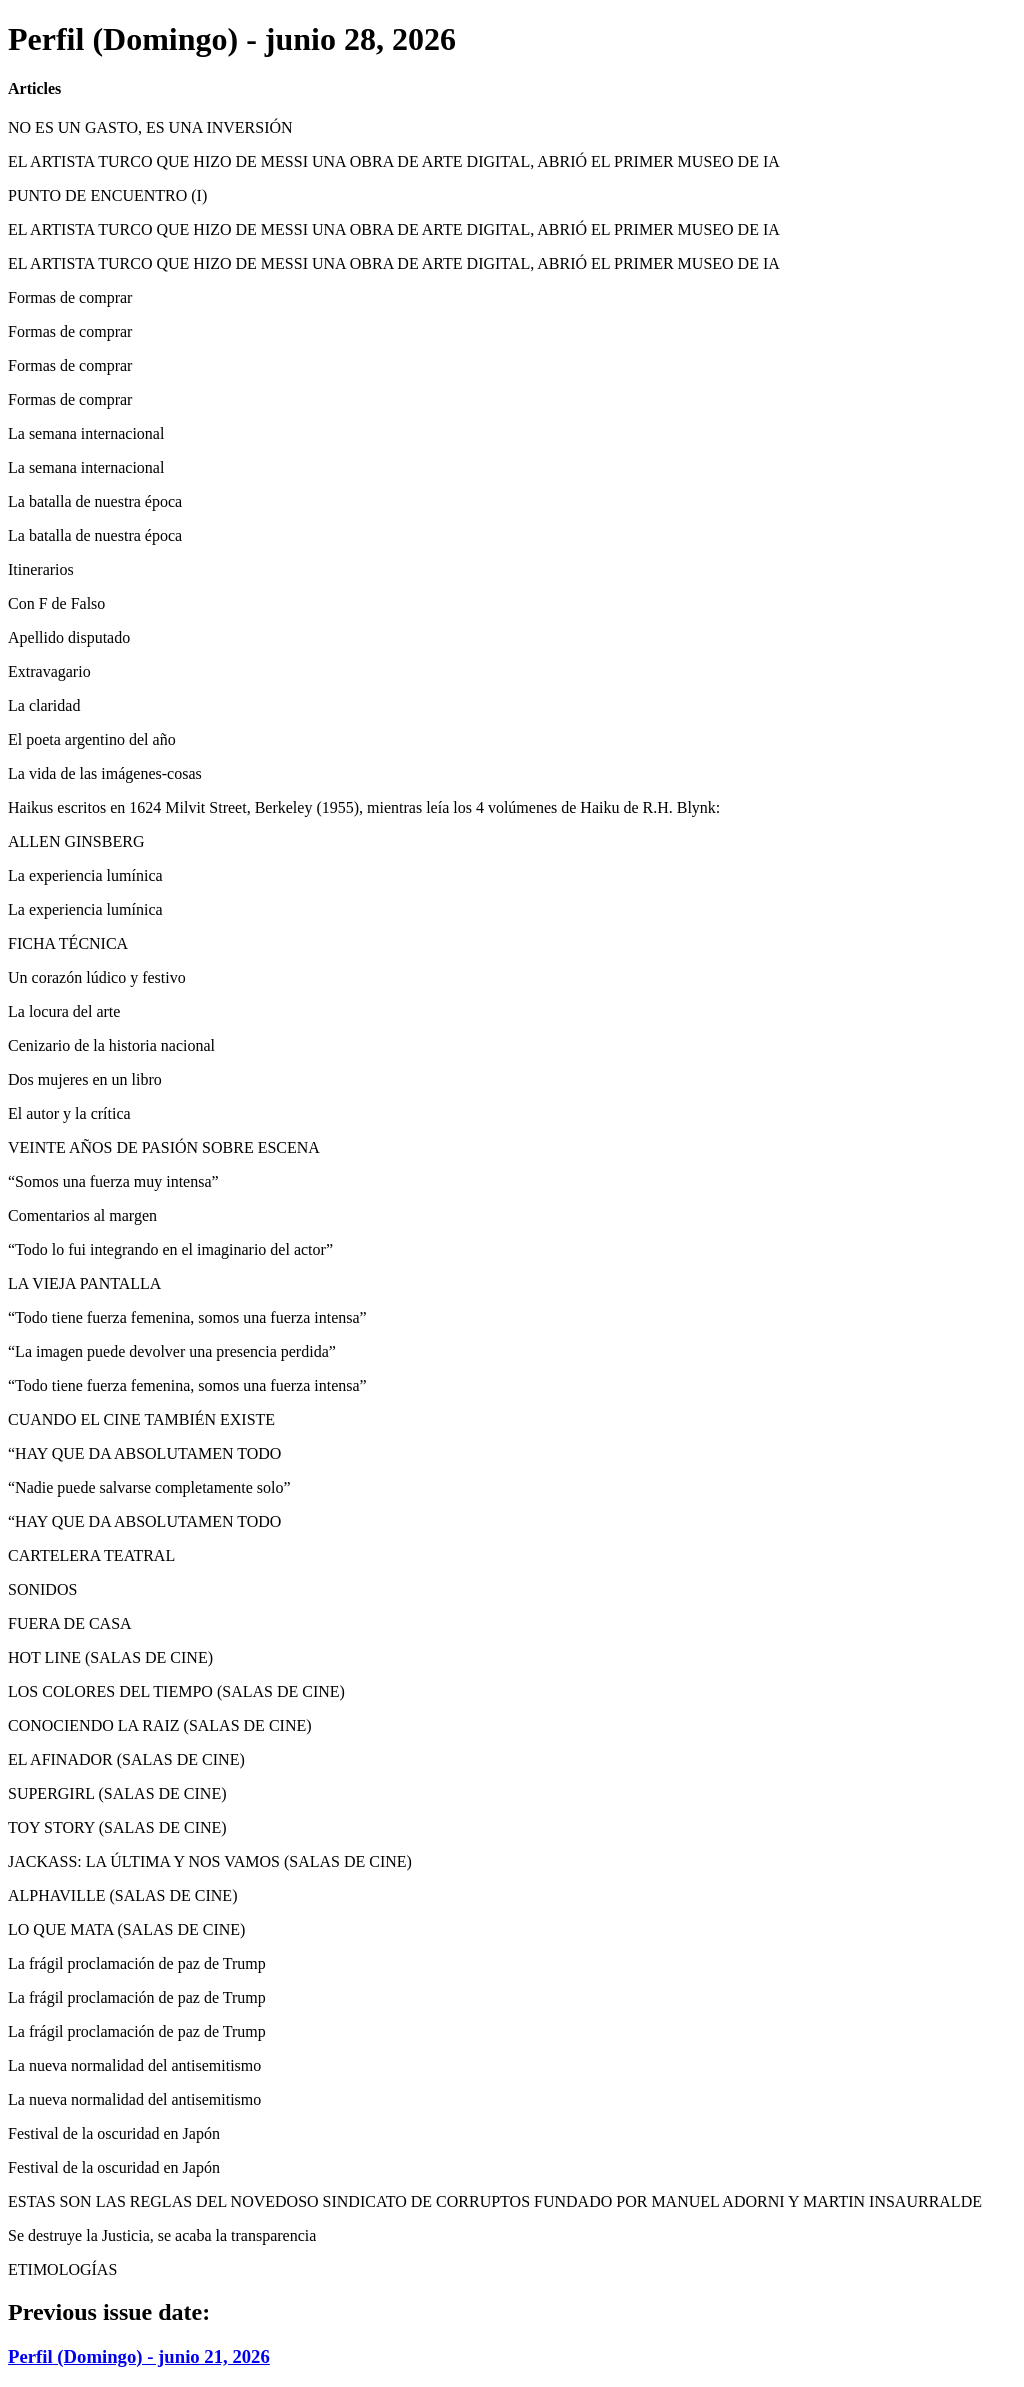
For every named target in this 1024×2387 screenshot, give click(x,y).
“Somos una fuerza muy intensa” (113, 1181)
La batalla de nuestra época (95, 501)
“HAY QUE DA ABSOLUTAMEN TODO (144, 1453)
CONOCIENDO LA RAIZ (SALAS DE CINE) (160, 1725)
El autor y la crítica (69, 1113)
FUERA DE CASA (70, 1623)
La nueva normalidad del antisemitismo (134, 2065)
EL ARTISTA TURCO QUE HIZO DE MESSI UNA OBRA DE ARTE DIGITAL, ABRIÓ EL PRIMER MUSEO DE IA (394, 161)
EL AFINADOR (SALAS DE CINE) (126, 1759)
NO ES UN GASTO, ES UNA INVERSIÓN (150, 127)
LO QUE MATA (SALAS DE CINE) (126, 1929)
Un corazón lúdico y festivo (97, 977)
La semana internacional (86, 433)
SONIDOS (42, 1589)
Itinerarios (41, 569)
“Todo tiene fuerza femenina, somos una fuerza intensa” (187, 1317)
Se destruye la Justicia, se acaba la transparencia (162, 2235)
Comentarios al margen (82, 1215)
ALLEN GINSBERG (76, 841)
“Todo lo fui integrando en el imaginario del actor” (170, 1249)
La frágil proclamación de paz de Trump (137, 1963)
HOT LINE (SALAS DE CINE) (110, 1657)
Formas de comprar (70, 297)
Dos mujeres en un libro (85, 1079)
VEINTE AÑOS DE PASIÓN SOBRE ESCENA (164, 1147)
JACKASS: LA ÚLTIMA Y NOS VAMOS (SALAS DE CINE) (210, 1861)
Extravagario (49, 671)
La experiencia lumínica (85, 875)
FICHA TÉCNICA (68, 943)
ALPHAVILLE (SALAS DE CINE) (122, 1895)
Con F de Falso (56, 603)
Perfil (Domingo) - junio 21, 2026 (139, 2356)
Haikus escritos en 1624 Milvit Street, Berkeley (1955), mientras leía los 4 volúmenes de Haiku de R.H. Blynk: (364, 807)
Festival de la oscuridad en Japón (114, 2133)
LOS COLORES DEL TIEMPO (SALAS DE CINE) (176, 1691)
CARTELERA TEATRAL (91, 1555)
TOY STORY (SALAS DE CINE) (117, 1827)
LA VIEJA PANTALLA (84, 1283)
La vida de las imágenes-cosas (105, 773)
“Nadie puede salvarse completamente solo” (149, 1487)
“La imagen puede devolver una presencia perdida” (172, 1351)
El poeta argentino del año (92, 739)
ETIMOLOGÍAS (62, 2269)
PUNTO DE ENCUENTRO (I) (107, 195)
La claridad (44, 705)
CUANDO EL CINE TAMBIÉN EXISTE (141, 1419)
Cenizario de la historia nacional (111, 1045)
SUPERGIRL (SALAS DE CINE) (117, 1793)
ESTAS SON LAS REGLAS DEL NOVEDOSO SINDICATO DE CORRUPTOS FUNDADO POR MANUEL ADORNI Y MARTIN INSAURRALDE (495, 2201)
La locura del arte (64, 1011)
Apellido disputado (69, 637)
